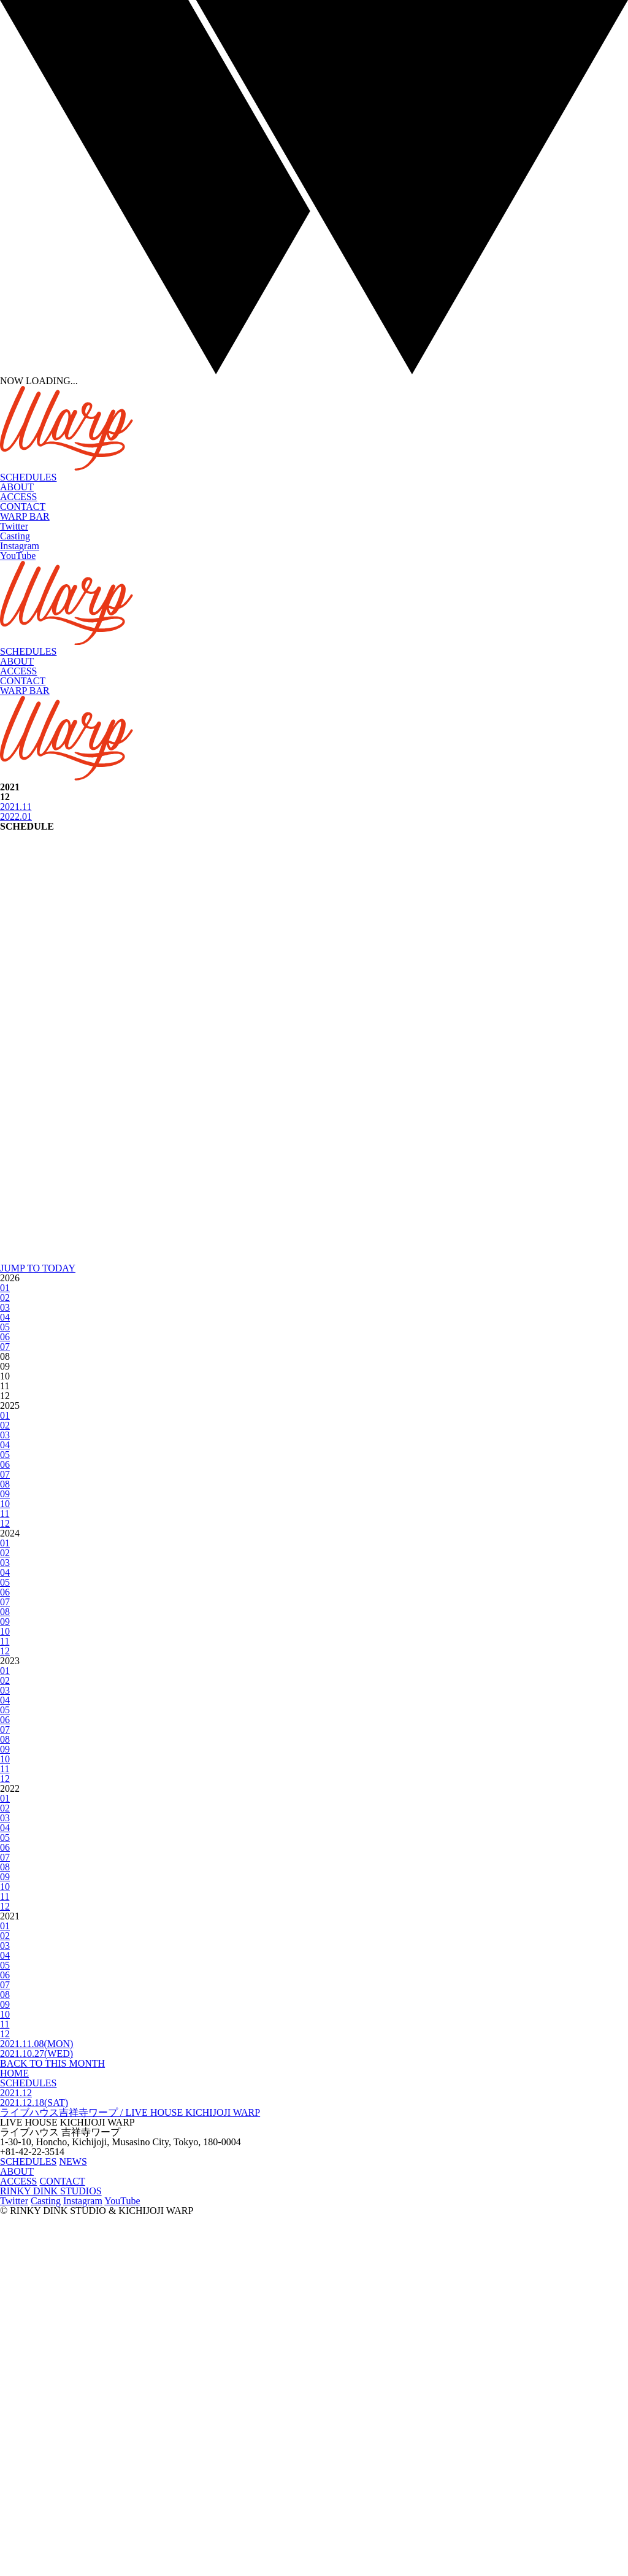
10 (5, 1864)
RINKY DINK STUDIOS (51, 2551)
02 (5, 1657)
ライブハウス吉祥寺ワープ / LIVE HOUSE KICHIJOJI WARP (130, 2472)
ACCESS (18, 497)
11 (4, 1873)
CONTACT (22, 506)
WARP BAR (25, 516)
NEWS (72, 2521)
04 (5, 1677)
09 (5, 1854)
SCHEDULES (28, 477)
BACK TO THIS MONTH (52, 2423)
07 (5, 1707)
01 (5, 1648)
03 (5, 1667)
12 (5, 1883)
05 (5, 1687)
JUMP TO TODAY (37, 1628)
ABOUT (17, 487)
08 (5, 1844)
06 (5, 1697)
